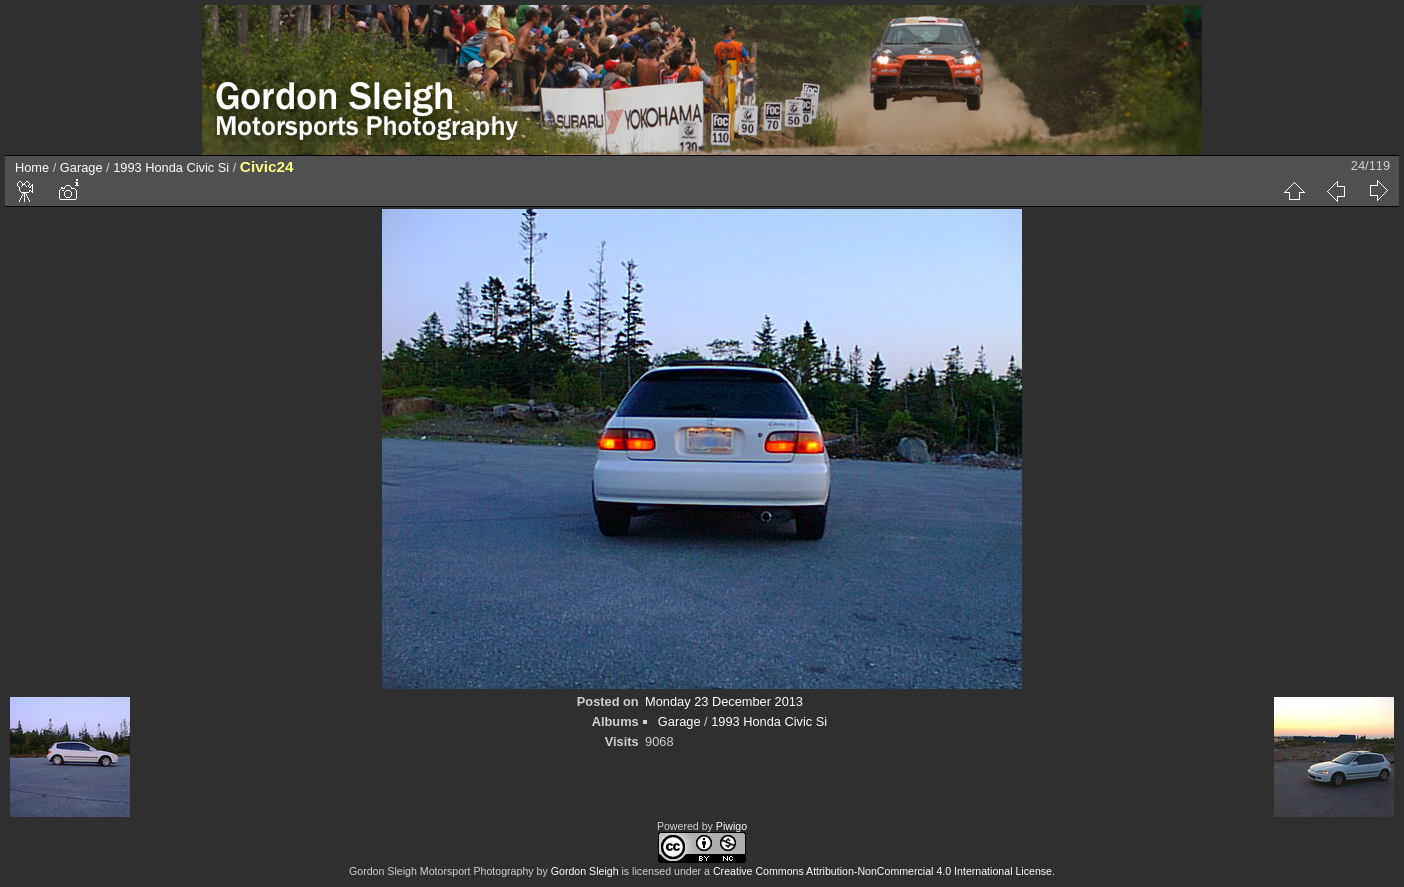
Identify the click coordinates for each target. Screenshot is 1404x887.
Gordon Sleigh (585, 871)
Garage (81, 167)
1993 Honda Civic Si (171, 167)
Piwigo (731, 826)
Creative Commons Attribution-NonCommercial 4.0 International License (882, 871)
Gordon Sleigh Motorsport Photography (441, 871)
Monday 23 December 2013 (724, 701)
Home (32, 167)
